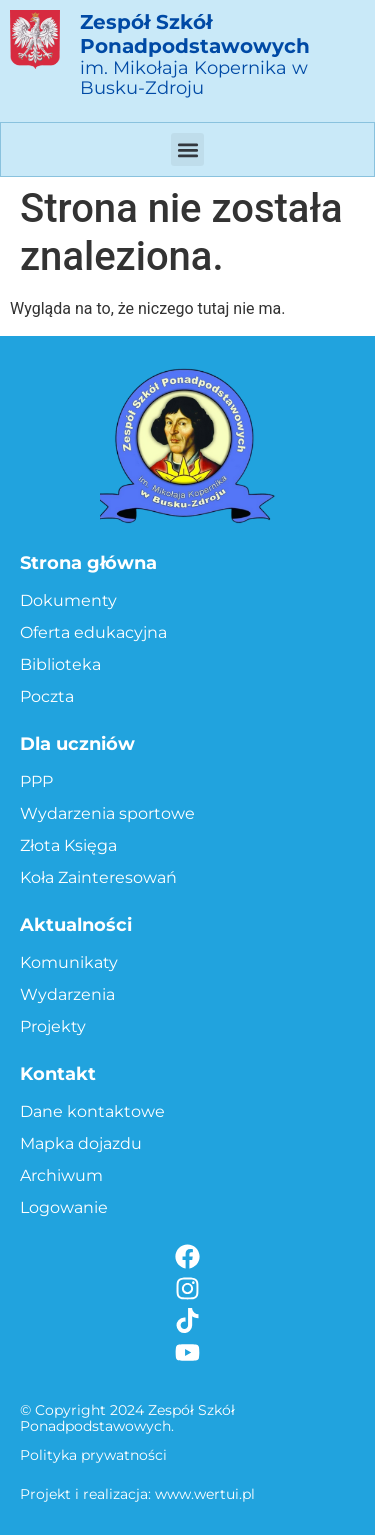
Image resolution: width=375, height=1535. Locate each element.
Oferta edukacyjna (93, 632)
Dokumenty (68, 600)
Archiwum (61, 1175)
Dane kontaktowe (92, 1111)
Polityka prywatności (93, 1455)
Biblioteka (60, 664)
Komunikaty (69, 962)
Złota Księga (68, 845)
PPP (36, 781)
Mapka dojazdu (81, 1143)
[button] (187, 149)
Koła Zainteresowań (98, 877)
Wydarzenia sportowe (107, 813)
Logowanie (64, 1207)
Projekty (53, 1026)
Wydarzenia (67, 994)
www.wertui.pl (205, 1494)
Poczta (47, 696)
